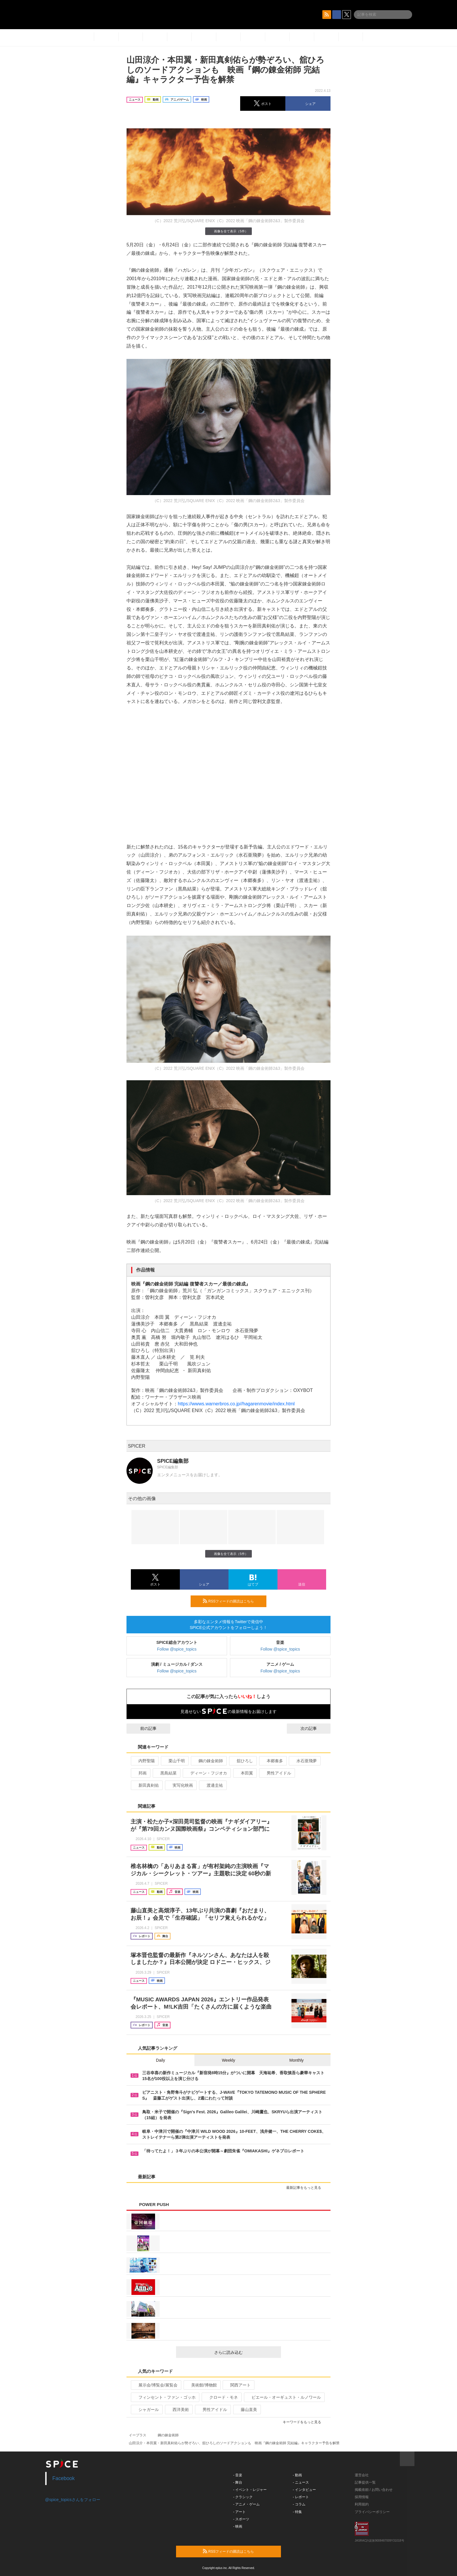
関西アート (238, 2385)
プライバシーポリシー (372, 2512)
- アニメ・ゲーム (246, 2504)
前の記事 (143, 1728)
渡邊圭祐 (212, 1785)
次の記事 (313, 1728)
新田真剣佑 (146, 1785)
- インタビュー (304, 2490)
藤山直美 (246, 2409)
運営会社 (362, 2475)
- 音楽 (237, 2475)
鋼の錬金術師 (208, 1760)
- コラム (299, 2504)
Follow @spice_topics (177, 1649)
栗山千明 (174, 1760)
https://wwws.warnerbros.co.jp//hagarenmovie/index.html (236, 1403)
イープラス (137, 2435)
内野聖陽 (144, 1760)
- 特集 (297, 2512)
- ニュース (301, 2482)
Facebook (63, 2478)
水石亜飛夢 (304, 1760)
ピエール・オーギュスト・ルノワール (284, 2397)
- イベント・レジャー (250, 2490)
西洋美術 (178, 2409)
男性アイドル (276, 1773)
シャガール (146, 2409)
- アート (239, 2512)
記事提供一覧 (365, 2482)
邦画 (140, 1773)
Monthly (296, 2060)
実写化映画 (180, 1785)
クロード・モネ (221, 2397)
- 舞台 (237, 2482)
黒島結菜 (166, 1773)
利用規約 (362, 2504)
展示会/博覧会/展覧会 (155, 2385)
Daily (160, 2060)
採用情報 (362, 2497)
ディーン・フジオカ (206, 1773)
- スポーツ (241, 2519)
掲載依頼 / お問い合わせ (374, 2490)
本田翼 (244, 1773)
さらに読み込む (245, 2352)
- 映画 (237, 2526)
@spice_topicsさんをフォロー (72, 2499)
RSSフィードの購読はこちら (232, 1601)
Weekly (228, 2060)
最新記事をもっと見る (306, 2188)
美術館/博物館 (201, 2385)
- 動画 (297, 2475)
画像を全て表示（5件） (228, 231)
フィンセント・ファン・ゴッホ (164, 2397)
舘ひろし (242, 1760)
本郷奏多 (272, 1760)
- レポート (301, 2497)
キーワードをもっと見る (304, 2422)
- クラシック (243, 2497)
